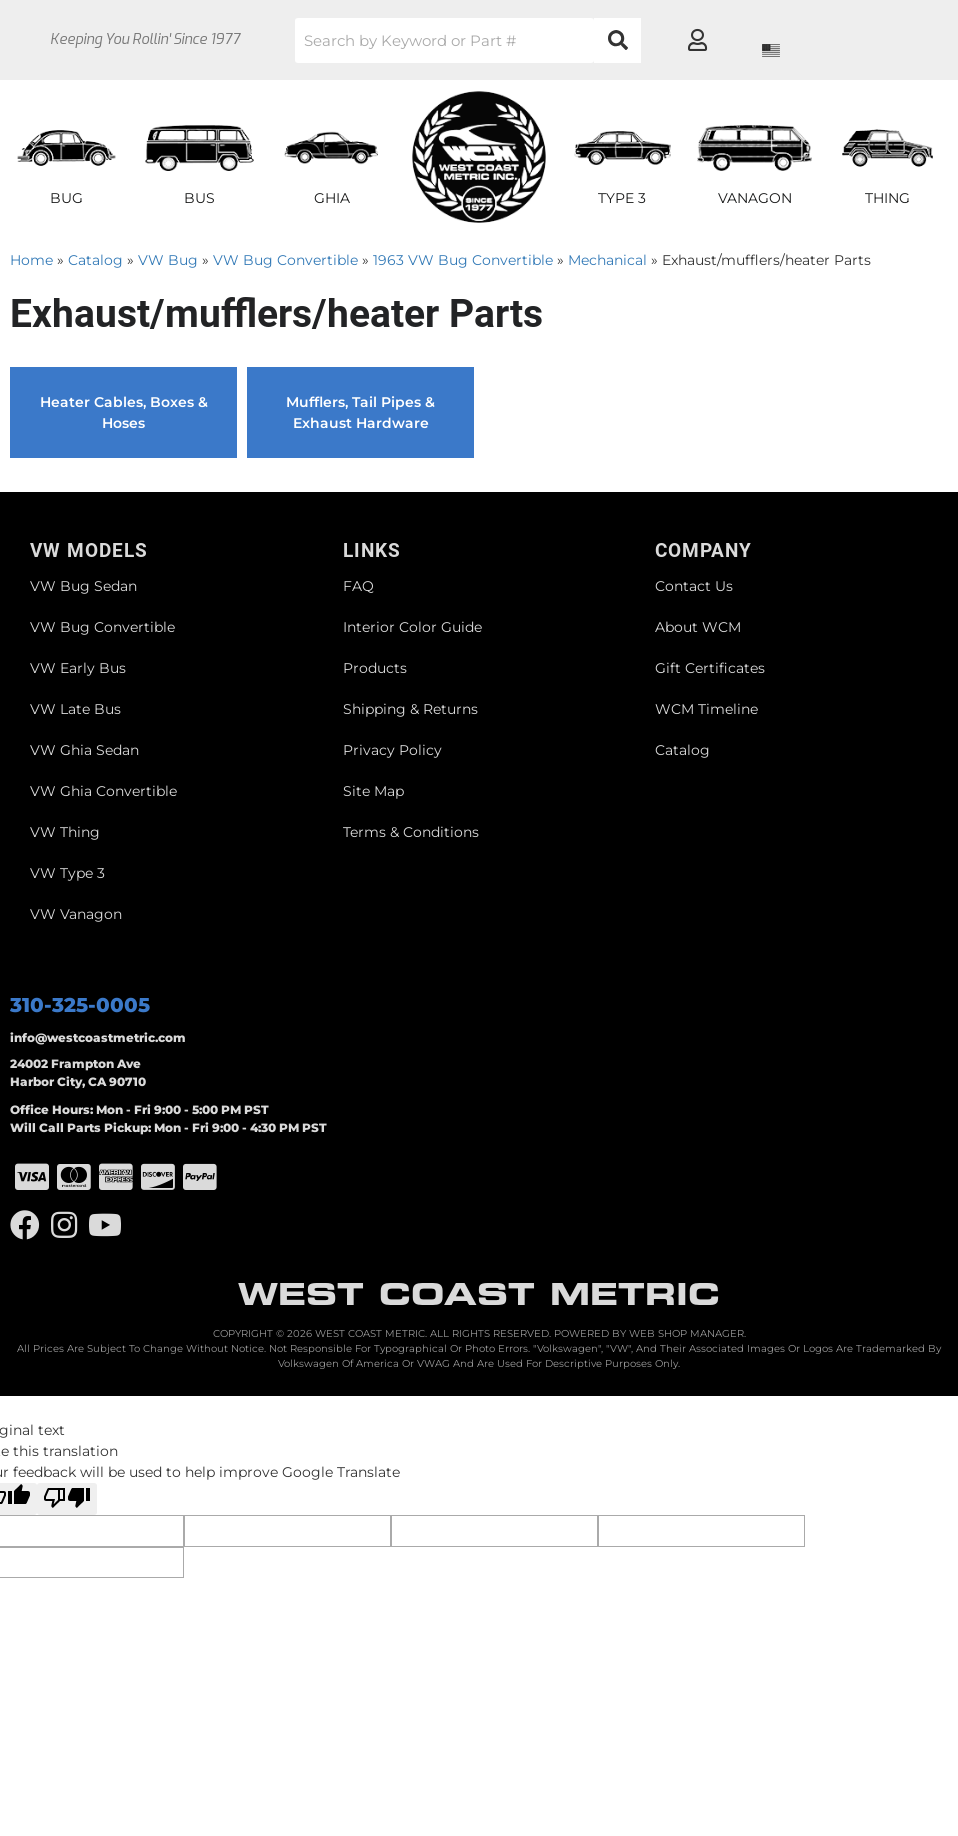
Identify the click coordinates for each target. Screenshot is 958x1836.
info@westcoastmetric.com (98, 1037)
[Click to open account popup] (874, 40)
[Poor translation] (67, 1499)
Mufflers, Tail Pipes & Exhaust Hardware (360, 412)
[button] (509, 40)
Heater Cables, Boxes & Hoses (124, 412)
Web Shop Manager (686, 1333)
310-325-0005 (80, 1005)
